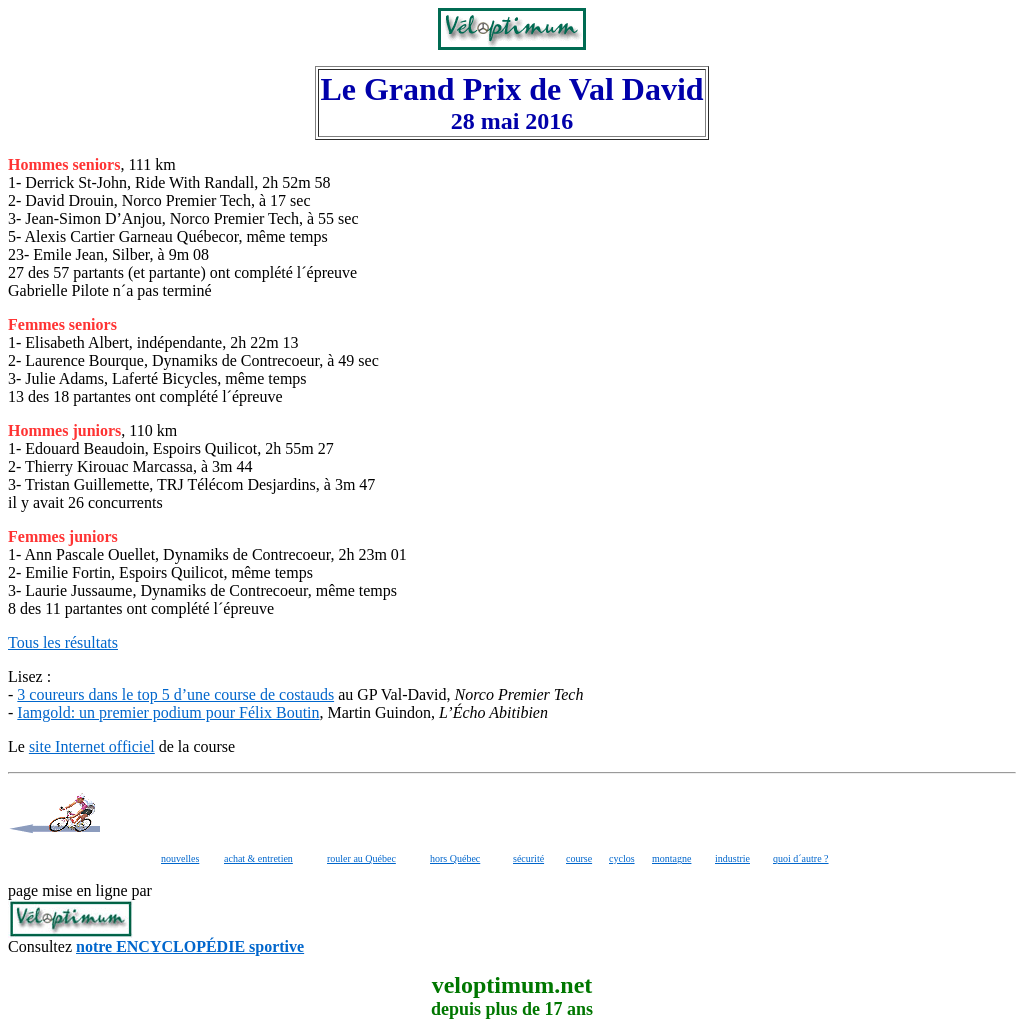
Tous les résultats (63, 642)
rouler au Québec (361, 858)
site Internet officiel (92, 746)
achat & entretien (258, 858)
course (579, 858)
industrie (732, 858)
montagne (671, 858)
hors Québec (455, 858)
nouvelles (180, 858)
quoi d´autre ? (801, 858)
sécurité (528, 858)
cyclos (622, 858)
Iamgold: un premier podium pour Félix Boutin (168, 712)
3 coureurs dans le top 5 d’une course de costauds (175, 694)
